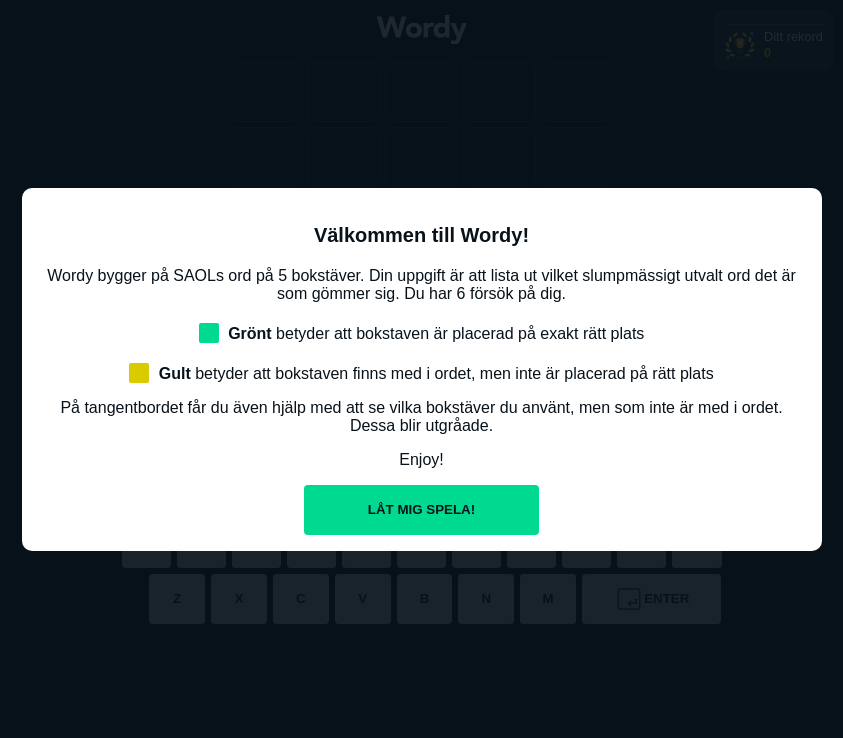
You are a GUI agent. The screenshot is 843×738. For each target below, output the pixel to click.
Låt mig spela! (421, 509)
